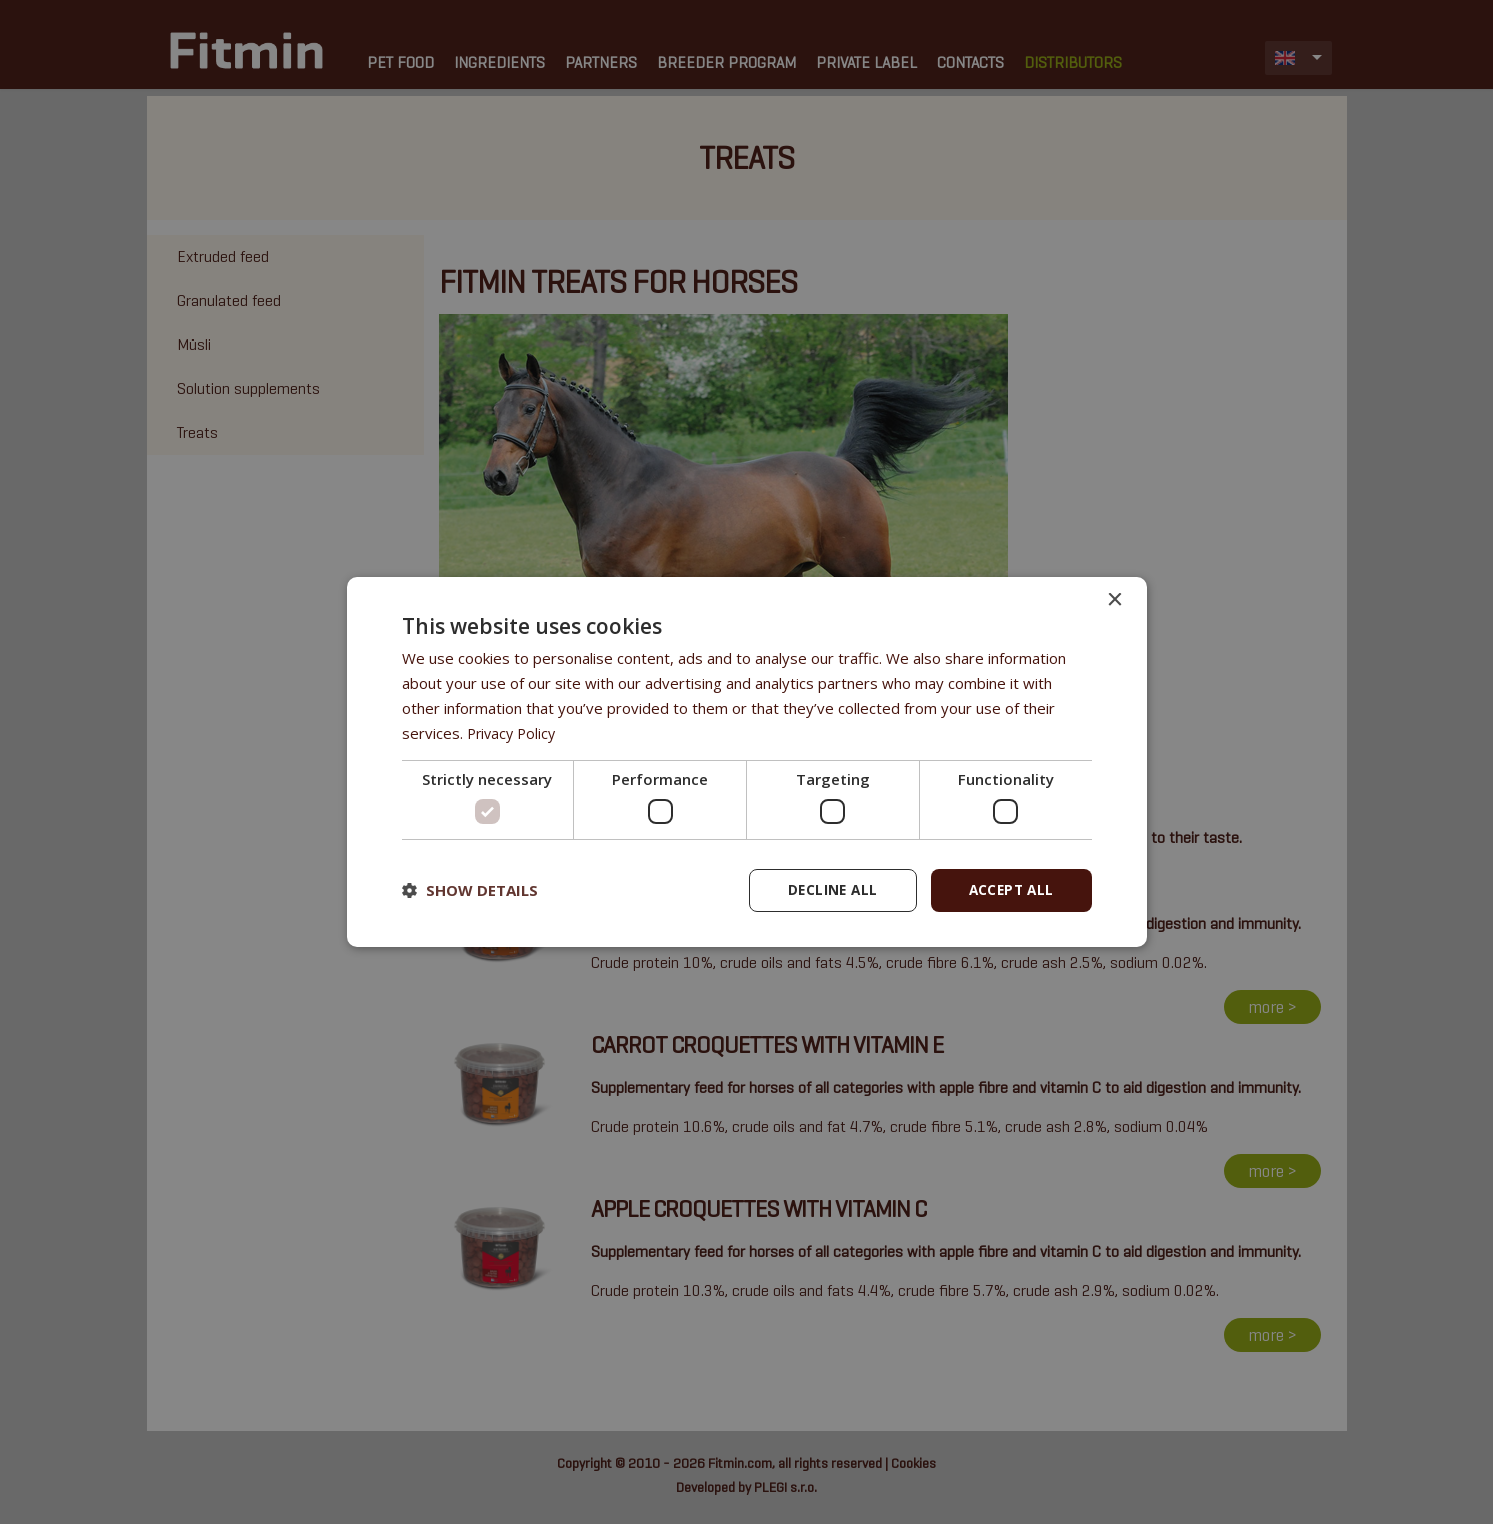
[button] (470, 890)
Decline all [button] (827, 889)
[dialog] (747, 762)
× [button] (1114, 599)
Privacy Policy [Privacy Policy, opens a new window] (514, 732)
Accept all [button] (1009, 889)
